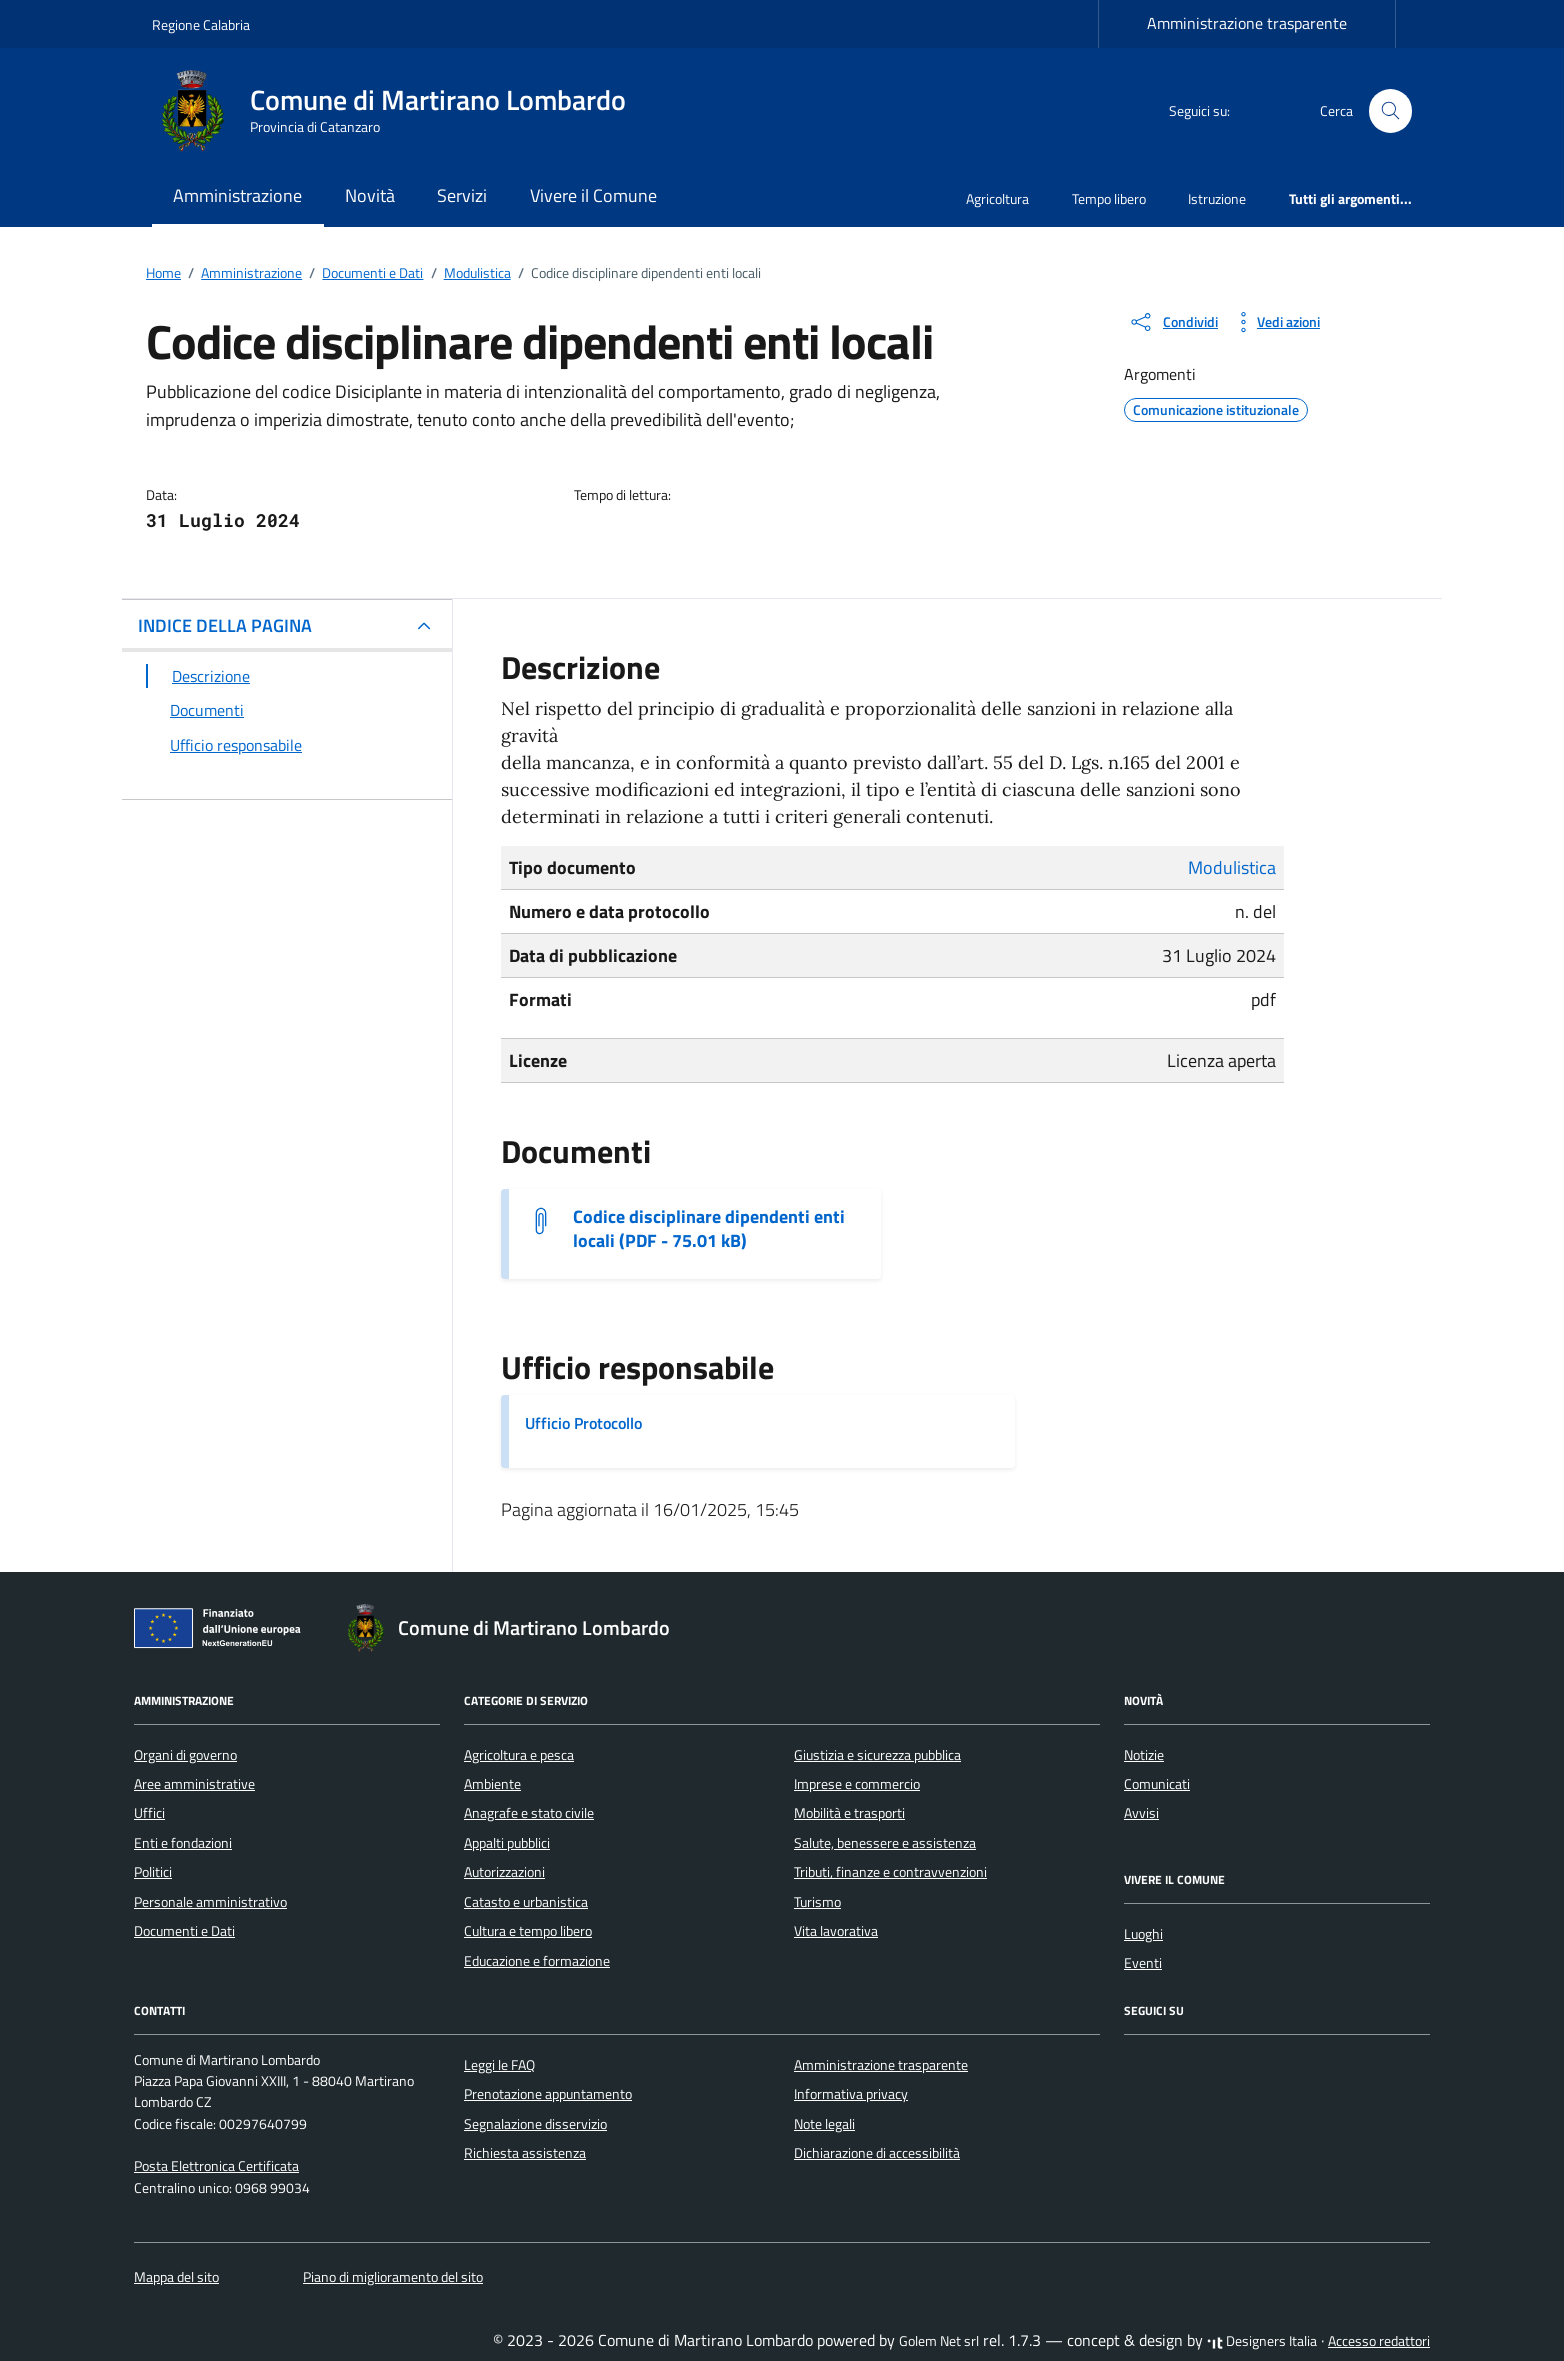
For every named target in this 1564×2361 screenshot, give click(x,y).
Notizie (1144, 1755)
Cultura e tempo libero (528, 1931)
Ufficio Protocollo (583, 1423)
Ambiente (492, 1784)
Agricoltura (997, 198)
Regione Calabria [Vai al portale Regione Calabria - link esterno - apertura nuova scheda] (201, 24)
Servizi (462, 195)
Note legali (824, 2124)
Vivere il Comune (593, 195)
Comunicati (1157, 1784)
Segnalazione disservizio (535, 2124)
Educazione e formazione (537, 1961)
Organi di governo (185, 1755)
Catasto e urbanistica (526, 1902)
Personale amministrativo (210, 1902)
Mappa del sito (176, 2277)
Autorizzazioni (504, 1872)
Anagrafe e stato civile (529, 1813)
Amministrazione (237, 195)
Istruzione (1217, 198)
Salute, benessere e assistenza (885, 1843)
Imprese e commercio (857, 1784)
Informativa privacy (851, 2094)
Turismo (817, 1902)
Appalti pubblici (507, 1843)
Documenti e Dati (184, 1931)
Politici (153, 1872)
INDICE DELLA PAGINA (225, 625)
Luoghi (1143, 1934)
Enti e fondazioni (183, 1843)
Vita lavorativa (836, 1931)
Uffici (149, 1813)
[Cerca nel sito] (1390, 111)
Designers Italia (1262, 2341)
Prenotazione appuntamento (548, 2094)
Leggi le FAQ (499, 2065)
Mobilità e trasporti (849, 1813)
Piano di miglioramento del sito (393, 2277)
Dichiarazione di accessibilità (877, 2153)
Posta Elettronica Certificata (216, 2166)
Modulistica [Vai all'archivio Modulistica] (1232, 867)
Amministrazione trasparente (1247, 23)
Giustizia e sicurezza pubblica (877, 1755)
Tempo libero (1109, 198)
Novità (370, 195)
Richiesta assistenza (525, 2153)
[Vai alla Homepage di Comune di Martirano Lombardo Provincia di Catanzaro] (401, 111)
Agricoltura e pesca (519, 1755)
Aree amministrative (194, 1784)
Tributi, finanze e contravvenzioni (890, 1872)
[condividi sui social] (1173, 322)
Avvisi (1141, 1813)
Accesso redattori (1379, 2341)
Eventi (1143, 1963)
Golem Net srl (939, 2341)
